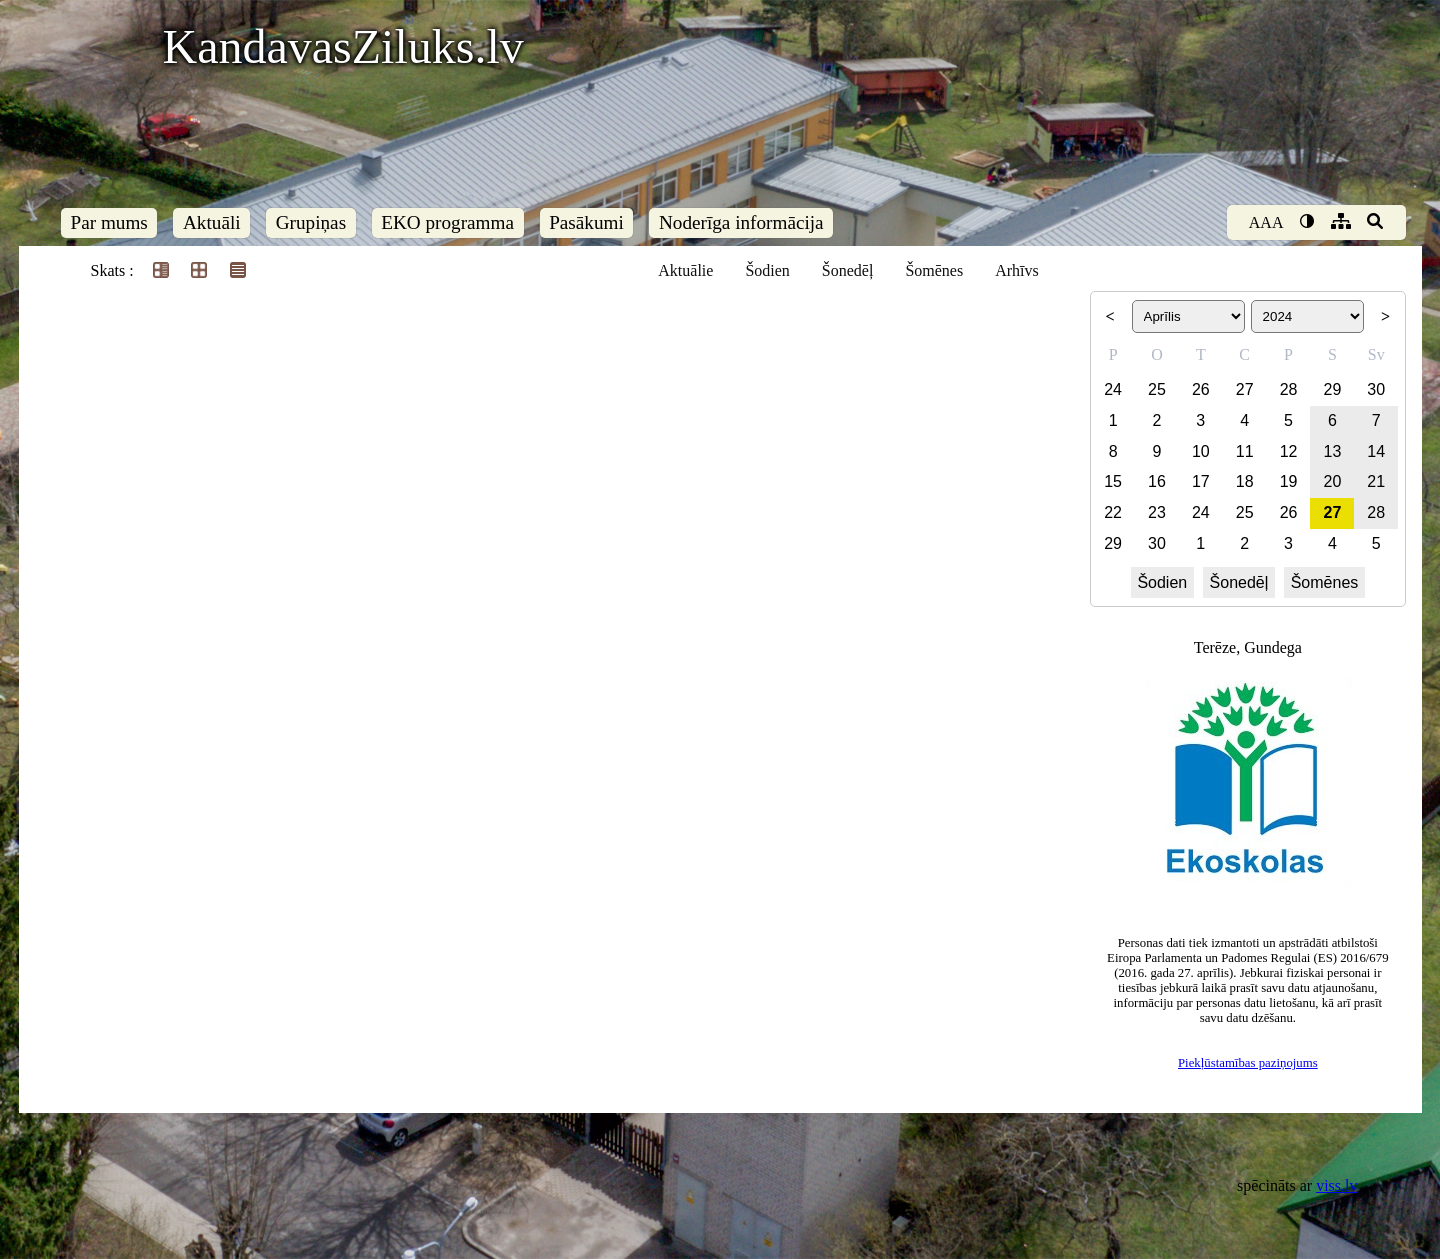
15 (1113, 481)
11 (1245, 451)
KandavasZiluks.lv (343, 46)
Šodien (767, 270)
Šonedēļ (848, 270)
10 (1201, 451)
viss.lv (1336, 1185)
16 (1157, 481)
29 (1333, 389)
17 (1201, 481)
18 (1245, 481)
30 (1376, 389)
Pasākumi (586, 222)
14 (1376, 451)
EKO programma (447, 222)
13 (1333, 451)
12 (1289, 451)
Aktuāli (212, 222)
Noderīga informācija (741, 222)
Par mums (109, 222)
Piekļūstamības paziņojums (1248, 1063)
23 (1157, 512)
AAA (1266, 222)
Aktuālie (685, 270)
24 (1113, 389)
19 (1289, 481)
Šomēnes (934, 270)
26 (1201, 389)
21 (1376, 481)
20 (1333, 481)
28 (1289, 389)
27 (1245, 389)
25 (1157, 389)
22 (1113, 512)
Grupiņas (311, 222)
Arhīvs (1017, 270)
